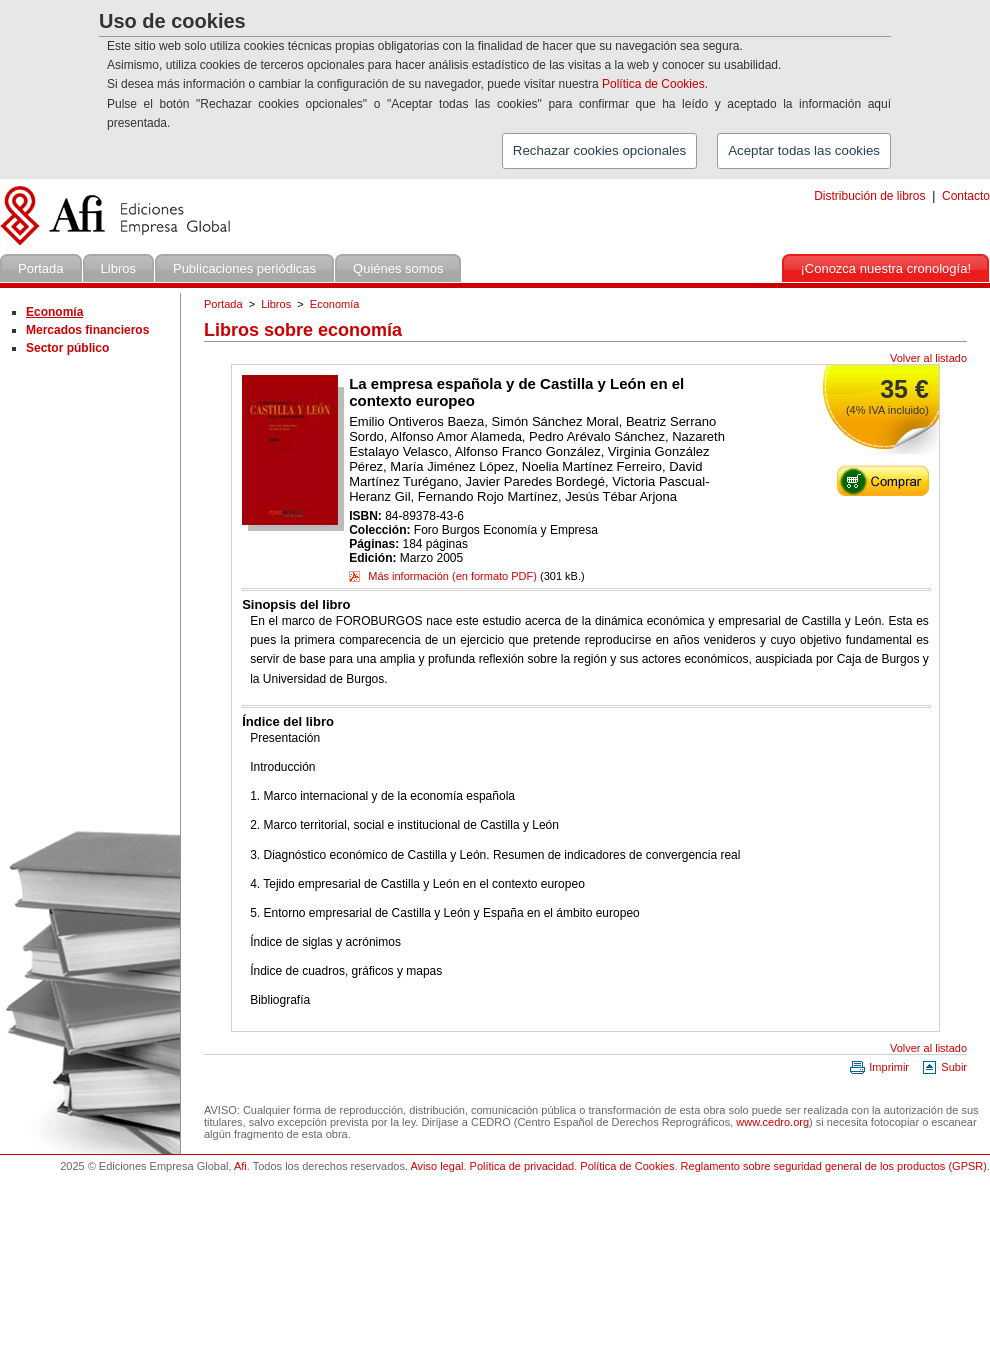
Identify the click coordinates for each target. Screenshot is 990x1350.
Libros (276, 304)
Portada (223, 304)
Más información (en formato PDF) (443, 576)
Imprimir (879, 1067)
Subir (944, 1067)
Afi (240, 1166)
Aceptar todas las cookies (804, 150)
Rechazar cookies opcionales (599, 150)
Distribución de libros (869, 196)
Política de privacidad (522, 1166)
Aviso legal (436, 1166)
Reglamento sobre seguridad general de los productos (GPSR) (834, 1166)
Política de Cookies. (655, 84)
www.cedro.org (772, 1122)
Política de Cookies (627, 1166)
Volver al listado (928, 358)
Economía (335, 304)
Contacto (966, 196)
